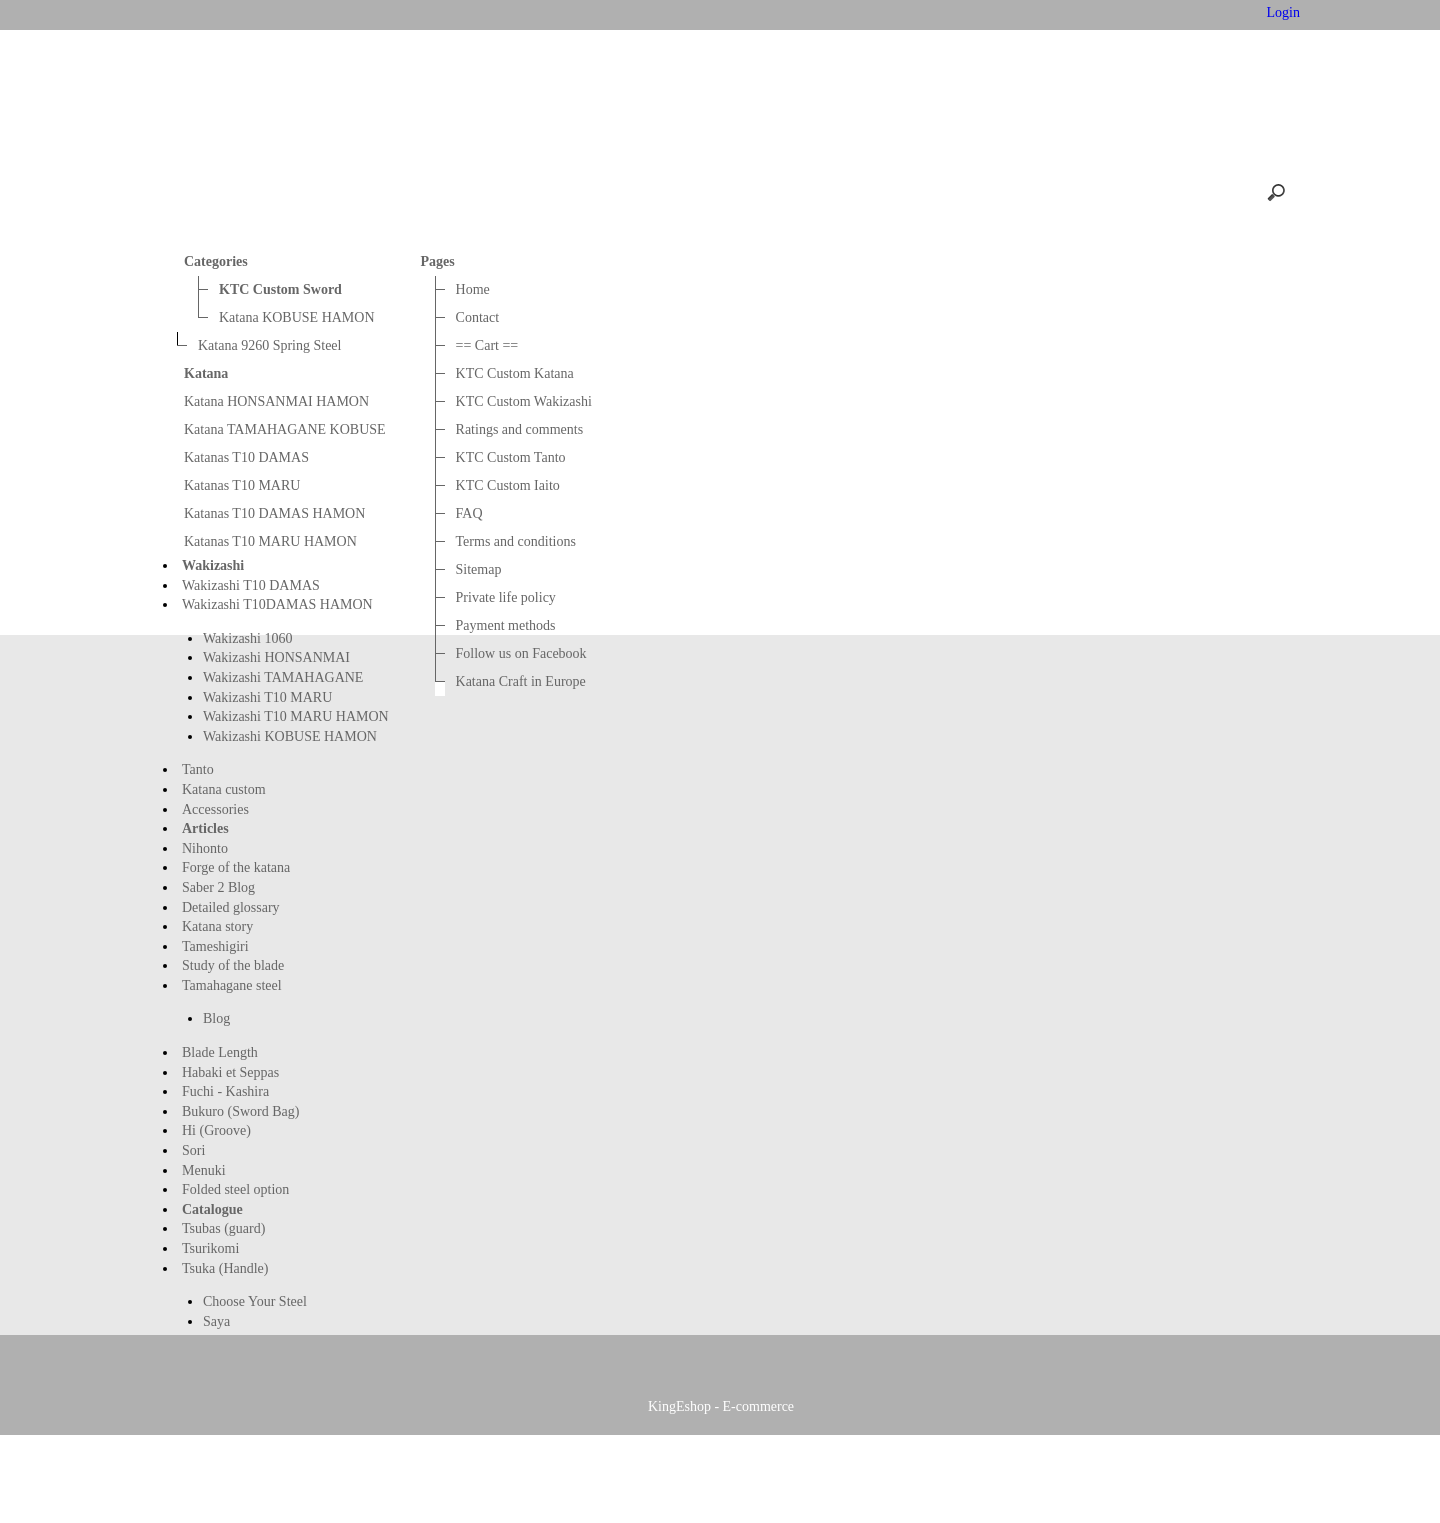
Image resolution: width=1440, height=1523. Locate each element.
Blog (216, 1018)
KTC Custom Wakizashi (524, 401)
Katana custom (224, 789)
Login (1281, 12)
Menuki (204, 1170)
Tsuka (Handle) (225, 1268)
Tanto (198, 769)
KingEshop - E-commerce (721, 1499)
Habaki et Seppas (230, 1072)
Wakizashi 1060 (247, 638)
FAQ (469, 513)
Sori (193, 1150)
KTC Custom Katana (515, 373)
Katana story (217, 926)
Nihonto (205, 848)
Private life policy (506, 597)
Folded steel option (235, 1189)
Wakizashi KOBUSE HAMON (290, 736)
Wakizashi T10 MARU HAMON (296, 716)
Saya (216, 1321)
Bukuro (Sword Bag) (240, 1111)
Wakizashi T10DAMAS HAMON (277, 604)
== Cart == (519, 14)
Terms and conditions (516, 541)
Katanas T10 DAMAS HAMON (274, 513)
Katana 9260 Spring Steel (269, 345)
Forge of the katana (236, 867)
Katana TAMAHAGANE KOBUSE (285, 429)
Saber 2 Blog (218, 887)
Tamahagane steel (232, 985)
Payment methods (506, 625)
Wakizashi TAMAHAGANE (283, 677)
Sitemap (479, 569)
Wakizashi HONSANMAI (276, 657)
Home (347, 14)
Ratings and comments (520, 429)
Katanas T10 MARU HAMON (270, 541)
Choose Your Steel (255, 1301)
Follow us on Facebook (521, 653)
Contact (426, 14)
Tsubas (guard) (223, 1228)
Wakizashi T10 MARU (267, 697)
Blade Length (220, 1052)
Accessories (215, 809)
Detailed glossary (231, 907)
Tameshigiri (215, 946)
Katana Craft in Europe (521, 681)
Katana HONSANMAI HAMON (276, 401)
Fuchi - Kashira (225, 1091)
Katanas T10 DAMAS (246, 457)
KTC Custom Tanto (511, 457)
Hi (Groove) (216, 1130)
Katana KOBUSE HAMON (297, 317)
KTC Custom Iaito (508, 485)
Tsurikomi (210, 1248)
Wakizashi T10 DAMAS (251, 585)
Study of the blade (233, 965)
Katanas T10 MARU (242, 485)
